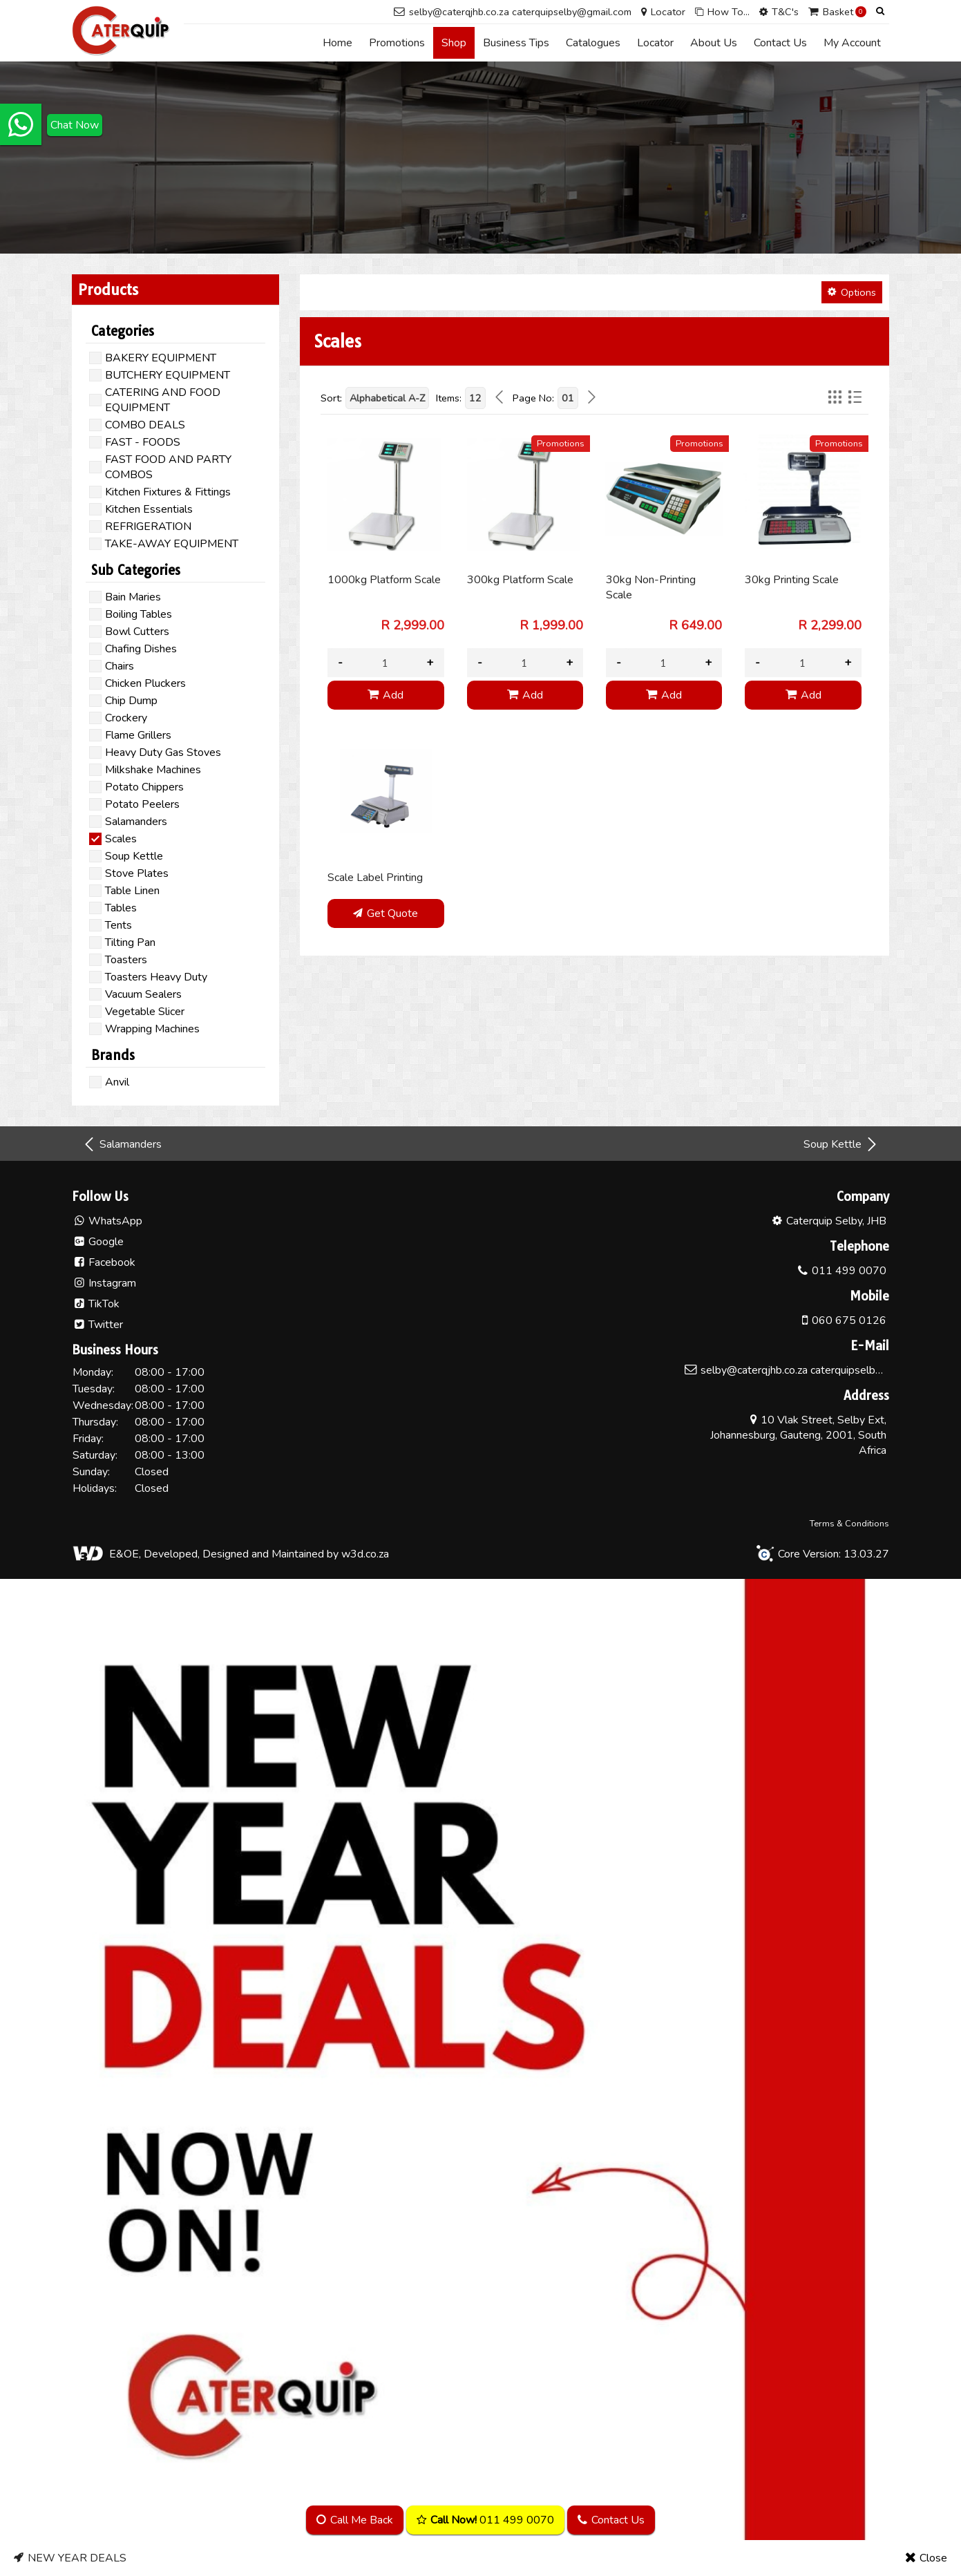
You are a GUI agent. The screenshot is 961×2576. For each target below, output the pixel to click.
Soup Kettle (841, 1144)
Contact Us (780, 42)
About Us (713, 42)
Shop (453, 42)
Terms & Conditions (849, 1523)
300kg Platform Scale (520, 579)
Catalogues (593, 42)
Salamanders (122, 1144)
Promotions (397, 42)
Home (337, 42)
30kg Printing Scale (792, 579)
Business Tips (516, 42)
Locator (655, 42)
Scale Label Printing (375, 877)
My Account (852, 42)
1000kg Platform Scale (384, 579)
